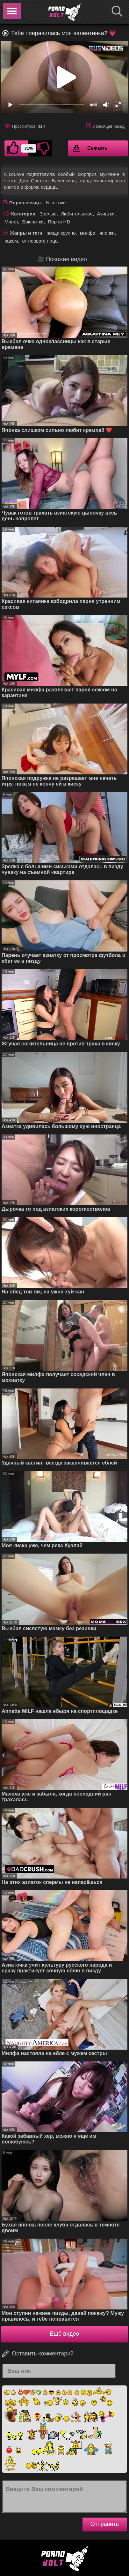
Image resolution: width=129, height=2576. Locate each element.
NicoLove (56, 202)
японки (107, 233)
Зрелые (48, 213)
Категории (23, 213)
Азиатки (105, 213)
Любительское (77, 213)
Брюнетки (33, 221)
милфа (87, 233)
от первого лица (40, 241)
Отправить (104, 2524)
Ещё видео (64, 2334)
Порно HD (59, 221)
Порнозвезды (25, 202)
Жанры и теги (26, 233)
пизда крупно (61, 233)
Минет (11, 221)
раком (11, 241)
